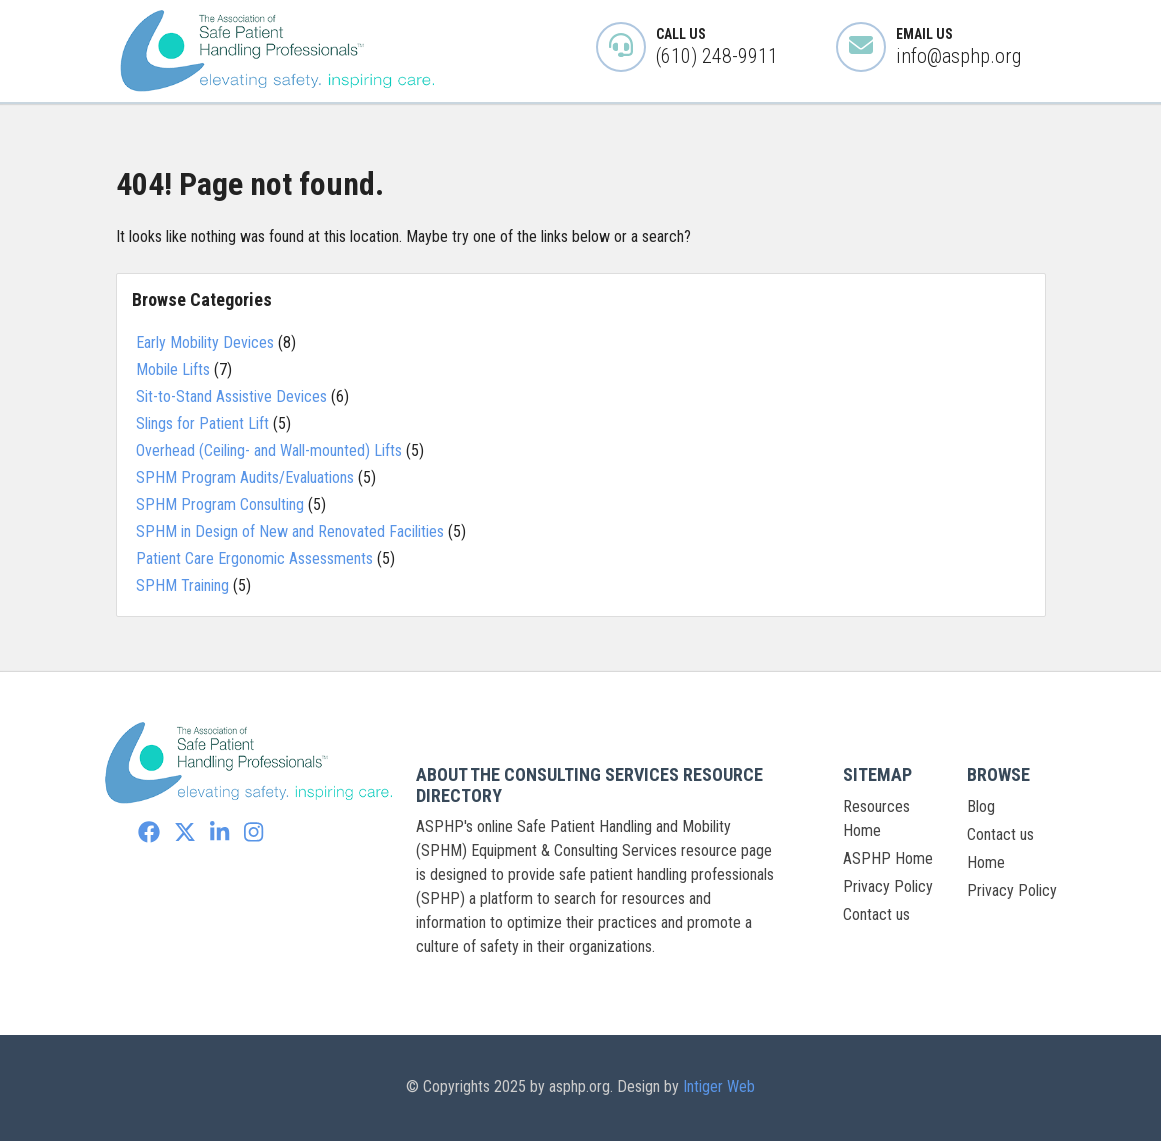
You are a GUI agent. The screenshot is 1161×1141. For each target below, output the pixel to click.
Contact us (876, 914)
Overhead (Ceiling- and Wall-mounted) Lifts (269, 450)
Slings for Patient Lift (202, 423)
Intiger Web (719, 1086)
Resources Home (876, 818)
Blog (981, 806)
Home (986, 862)
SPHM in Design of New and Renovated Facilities (290, 531)
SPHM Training (182, 585)
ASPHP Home (888, 858)
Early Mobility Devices (205, 342)
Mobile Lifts (173, 369)
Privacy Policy (888, 886)
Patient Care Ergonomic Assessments (254, 558)
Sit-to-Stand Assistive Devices (231, 396)
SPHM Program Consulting (220, 504)
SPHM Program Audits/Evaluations (245, 477)
